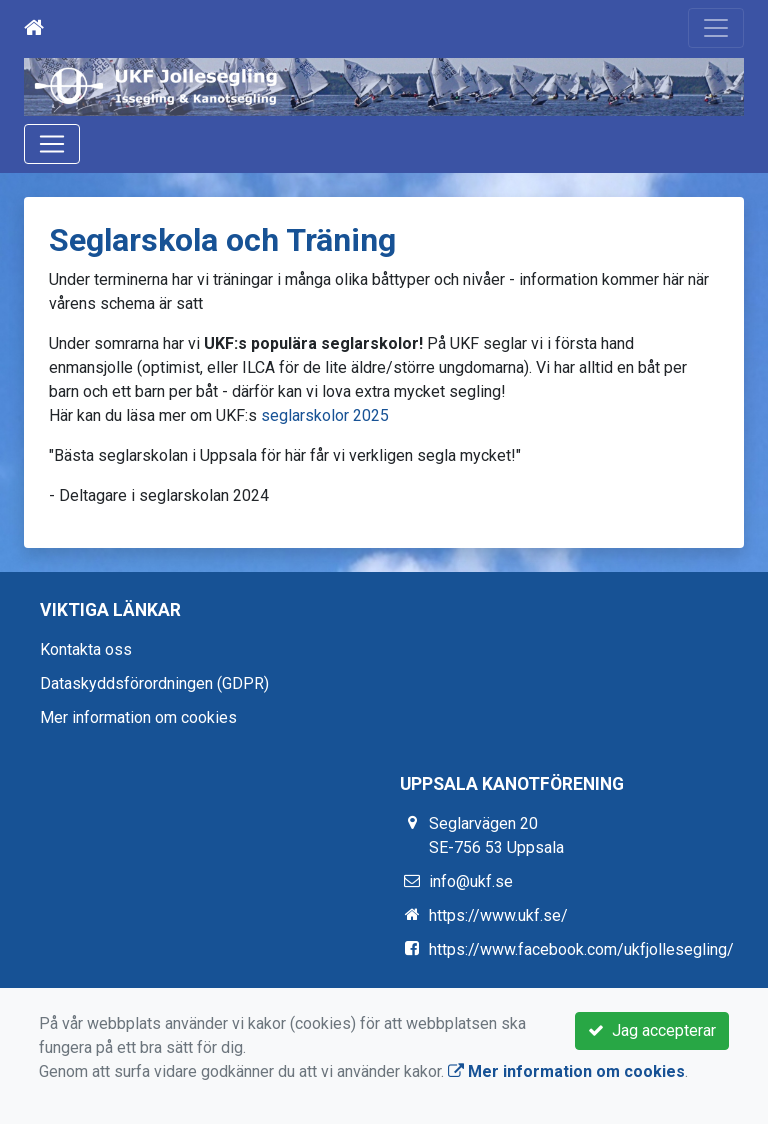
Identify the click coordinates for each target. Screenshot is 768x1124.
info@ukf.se (471, 881)
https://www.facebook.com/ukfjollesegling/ (581, 949)
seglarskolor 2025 (325, 415)
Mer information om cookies (138, 717)
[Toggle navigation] (716, 28)
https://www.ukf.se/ (498, 915)
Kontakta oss (86, 649)
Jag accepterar (652, 1030)
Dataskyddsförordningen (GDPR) (154, 683)
